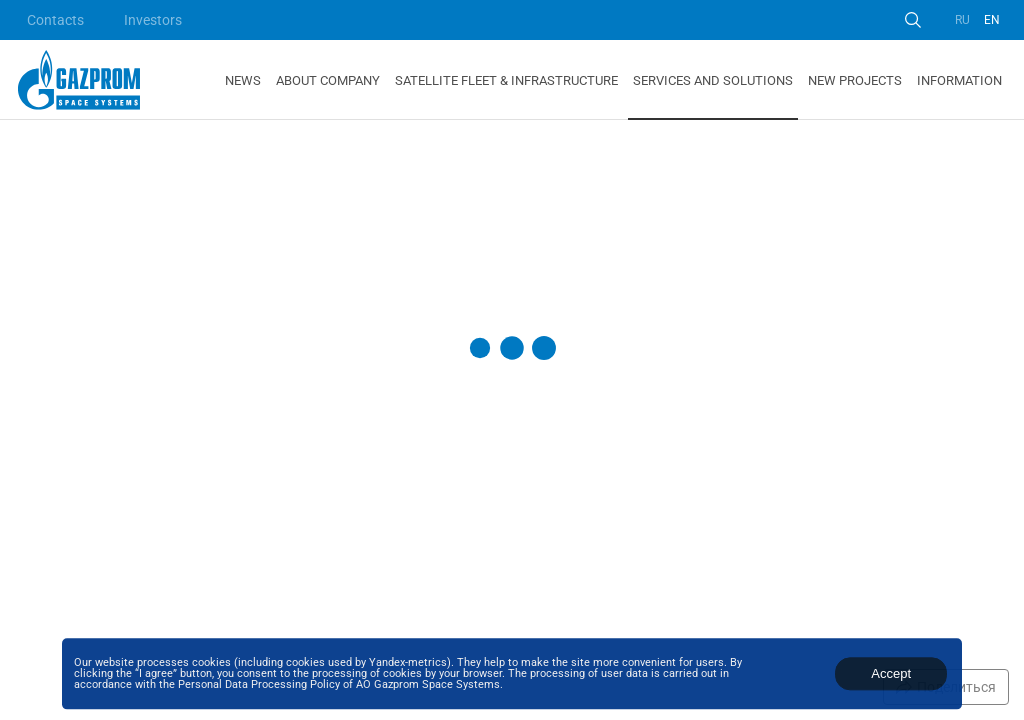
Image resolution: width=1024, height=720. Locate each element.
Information (959, 80)
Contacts (55, 20)
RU (962, 20)
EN (992, 20)
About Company (328, 80)
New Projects (855, 80)
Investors (153, 20)
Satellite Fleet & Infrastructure (506, 80)
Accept (891, 673)
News (243, 80)
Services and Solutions (713, 80)
